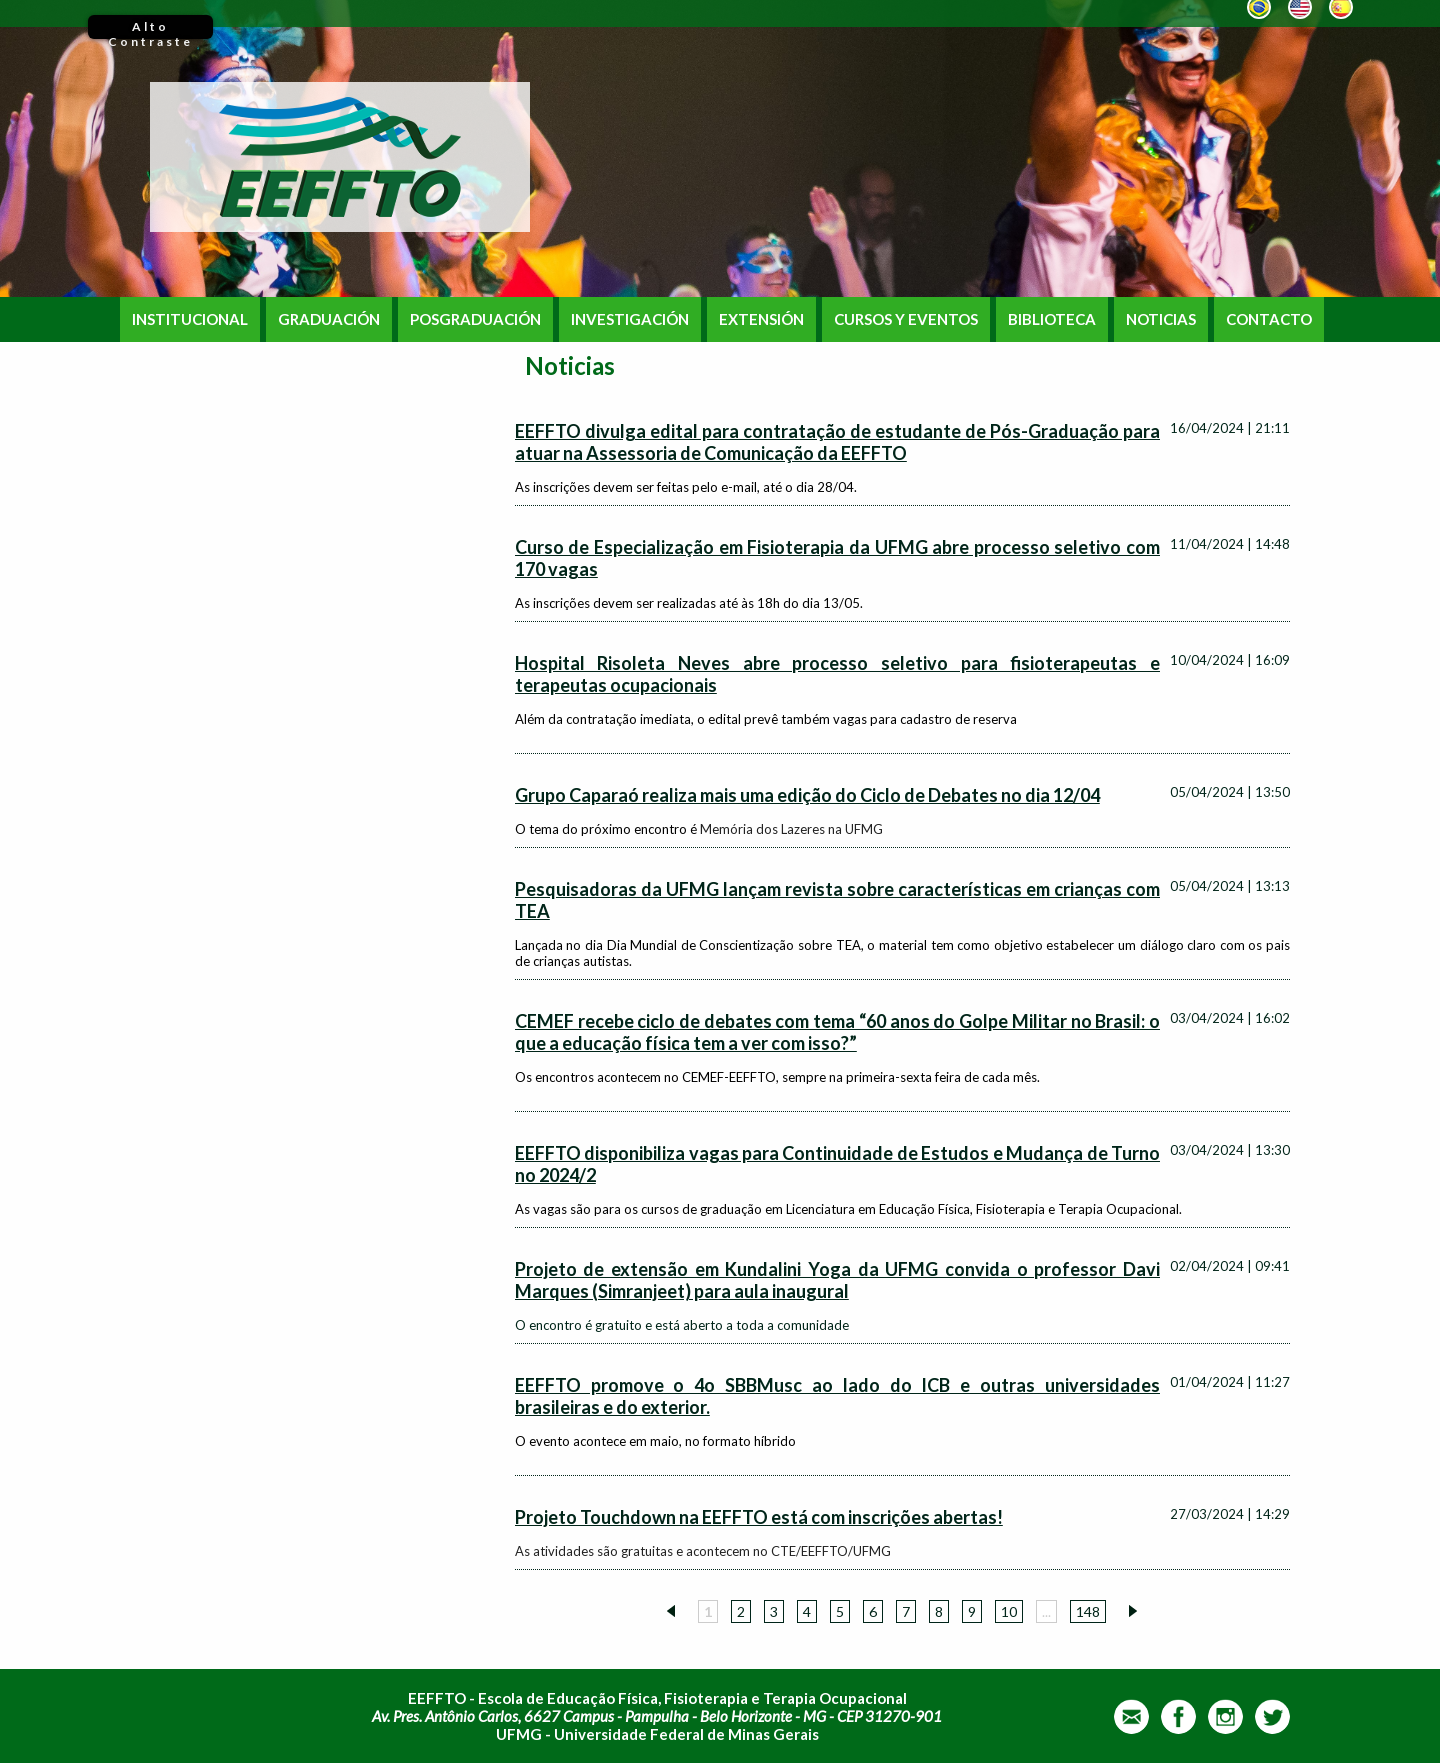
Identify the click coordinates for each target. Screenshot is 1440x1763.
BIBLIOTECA (1052, 319)
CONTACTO (1269, 319)
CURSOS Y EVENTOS (906, 319)
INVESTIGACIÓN (630, 319)
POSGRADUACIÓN (475, 319)
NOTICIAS (1161, 319)
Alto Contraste (150, 29)
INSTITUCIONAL (190, 319)
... (1046, 1611)
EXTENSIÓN (761, 319)
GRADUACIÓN (329, 319)
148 (1088, 1611)
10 (1009, 1611)
